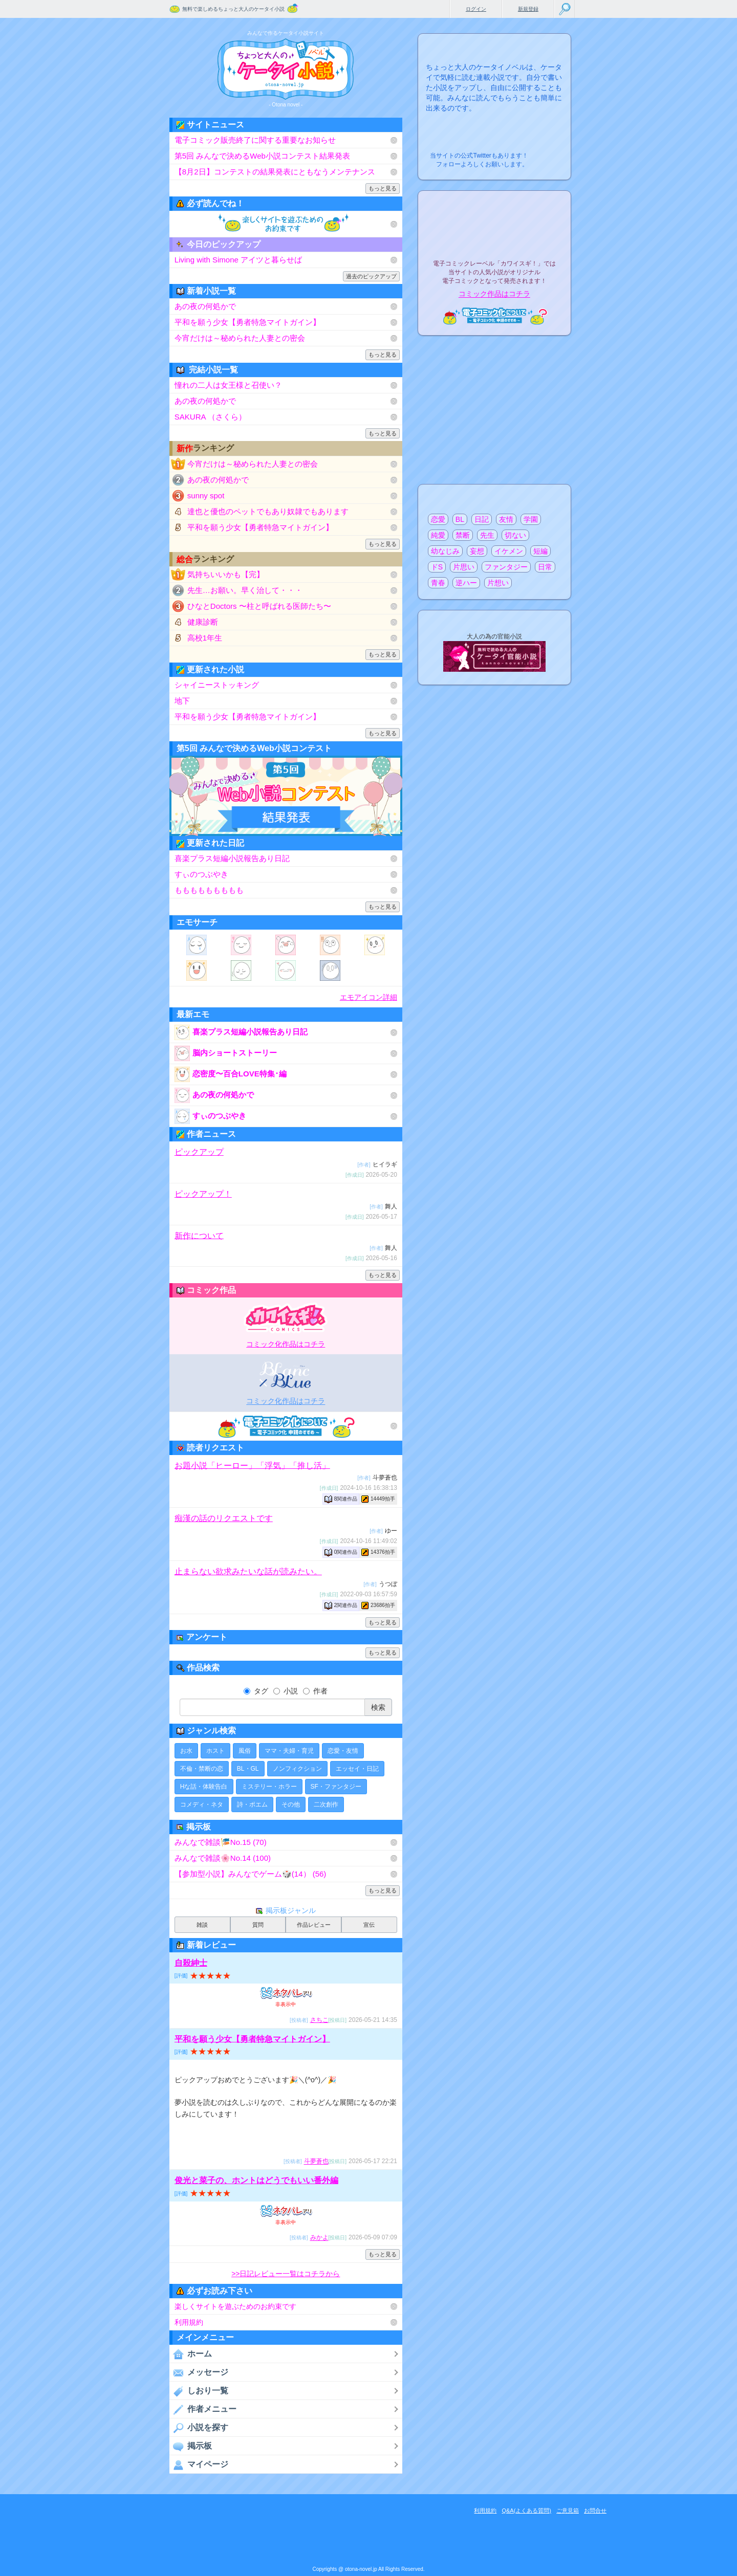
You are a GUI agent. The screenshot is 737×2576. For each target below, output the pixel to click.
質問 (258, 1925)
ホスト (215, 1750)
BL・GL (248, 1768)
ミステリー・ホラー (269, 1786)
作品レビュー (314, 1925)
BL (460, 519)
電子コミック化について (286, 1426)
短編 (540, 551)
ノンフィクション (297, 1768)
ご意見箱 (567, 2510)
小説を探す (198, 2427)
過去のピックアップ (371, 276)
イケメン (508, 551)
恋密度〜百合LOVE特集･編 (231, 1074)
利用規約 (189, 2322)
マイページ (198, 2464)
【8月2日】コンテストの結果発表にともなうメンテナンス (275, 171)
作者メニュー (202, 2409)
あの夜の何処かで (205, 306)
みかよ (319, 2237)
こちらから (547, 153)
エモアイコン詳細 (368, 997)
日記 (481, 519)
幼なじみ (445, 551)
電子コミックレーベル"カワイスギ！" (285, 1318)
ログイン (476, 9)
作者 (315, 1691)
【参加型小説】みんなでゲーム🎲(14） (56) (251, 1873)
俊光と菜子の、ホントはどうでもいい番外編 (256, 2180)
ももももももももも (209, 890)
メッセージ (198, 2372)
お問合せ (595, 2510)
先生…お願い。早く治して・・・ (244, 590)
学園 (531, 519)
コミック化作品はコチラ (285, 1344)
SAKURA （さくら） (210, 416)
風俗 (245, 1750)
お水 (186, 1750)
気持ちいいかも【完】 (225, 574)
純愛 (438, 535)
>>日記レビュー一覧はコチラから (285, 2274)
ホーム (190, 2354)
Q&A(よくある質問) (526, 2510)
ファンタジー (506, 567)
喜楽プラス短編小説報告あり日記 (232, 858)
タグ (256, 1691)
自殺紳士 (191, 1962)
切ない (515, 535)
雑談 (202, 1925)
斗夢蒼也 (316, 2161)
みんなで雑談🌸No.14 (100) (223, 1858)
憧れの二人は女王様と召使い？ (228, 385)
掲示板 (190, 2446)
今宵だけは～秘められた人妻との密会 (240, 338)
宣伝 (369, 1925)
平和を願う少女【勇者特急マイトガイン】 (247, 322)
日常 (545, 567)
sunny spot (206, 495)
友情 (506, 519)
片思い (463, 567)
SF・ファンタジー (336, 1786)
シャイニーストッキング (217, 684)
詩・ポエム (252, 1804)
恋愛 (438, 519)
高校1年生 (204, 637)
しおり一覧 (198, 2390)
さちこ (319, 2019)
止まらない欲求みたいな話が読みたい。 (248, 1571)
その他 (290, 1804)
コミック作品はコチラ (494, 294)
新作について (199, 1235)
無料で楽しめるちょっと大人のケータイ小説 (233, 9)
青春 (438, 583)
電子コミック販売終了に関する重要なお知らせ (255, 140)
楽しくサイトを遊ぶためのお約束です (235, 2306)
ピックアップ (199, 1152)
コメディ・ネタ (201, 1804)
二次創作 (326, 1804)
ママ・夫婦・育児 (289, 1750)
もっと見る (382, 188)
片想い (498, 583)
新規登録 (528, 9)
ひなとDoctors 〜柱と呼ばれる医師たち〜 (259, 606)
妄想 (477, 551)
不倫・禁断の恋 (201, 1768)
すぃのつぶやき (201, 874)
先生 (487, 535)
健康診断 (202, 622)
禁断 (463, 535)
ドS (437, 567)
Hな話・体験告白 (204, 1786)
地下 (182, 700)
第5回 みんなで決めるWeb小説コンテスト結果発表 (262, 155)
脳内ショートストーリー (226, 1053)
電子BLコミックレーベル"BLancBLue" (285, 1374)
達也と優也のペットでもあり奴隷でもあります (268, 511)
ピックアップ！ (203, 1194)
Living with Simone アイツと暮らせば (238, 259)
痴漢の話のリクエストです (224, 1518)
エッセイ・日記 (357, 1768)
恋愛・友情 (343, 1750)
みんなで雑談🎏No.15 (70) (221, 1842)
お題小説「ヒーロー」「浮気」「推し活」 (252, 1465)
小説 (285, 1691)
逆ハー (466, 583)
